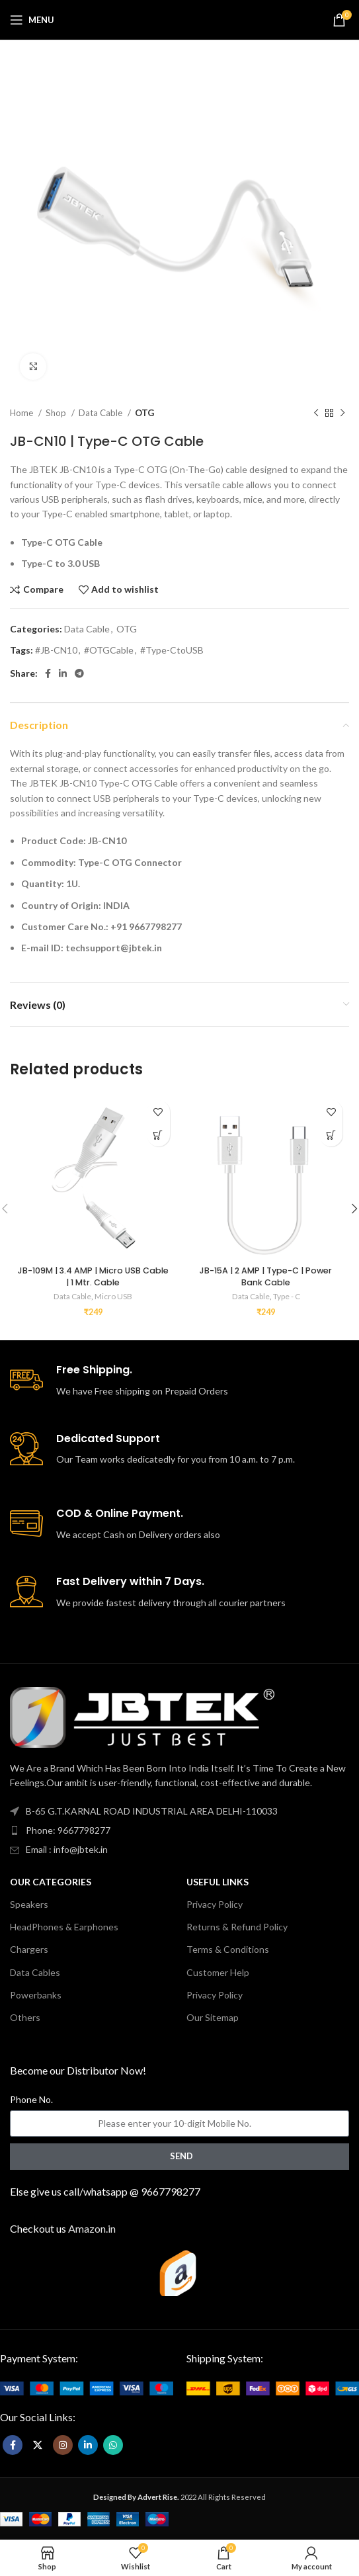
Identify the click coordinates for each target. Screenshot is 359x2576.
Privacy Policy (214, 1904)
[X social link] (38, 2445)
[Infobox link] (179, 1380)
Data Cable (101, 413)
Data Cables (35, 1972)
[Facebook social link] (48, 673)
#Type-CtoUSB (172, 650)
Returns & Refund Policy (237, 1926)
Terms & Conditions (227, 1949)
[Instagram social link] (63, 2445)
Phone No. (31, 2099)
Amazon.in (92, 2228)
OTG (144, 413)
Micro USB (113, 1296)
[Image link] (86, 2387)
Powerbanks (35, 1994)
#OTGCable (109, 650)
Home (22, 413)
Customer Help (217, 1972)
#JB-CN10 (56, 650)
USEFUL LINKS (217, 1881)
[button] (158, 1134)
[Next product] (342, 413)
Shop (57, 413)
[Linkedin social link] (63, 673)
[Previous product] (316, 413)
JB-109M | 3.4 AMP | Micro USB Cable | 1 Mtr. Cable (93, 1276)
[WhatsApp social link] (113, 2445)
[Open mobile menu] (32, 20)
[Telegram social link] (79, 673)
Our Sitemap (212, 2017)
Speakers (29, 1904)
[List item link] (179, 1830)
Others (25, 2017)
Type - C (286, 1296)
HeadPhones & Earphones (64, 1926)
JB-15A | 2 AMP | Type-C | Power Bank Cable (266, 1276)
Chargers (29, 1949)
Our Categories (50, 1881)
